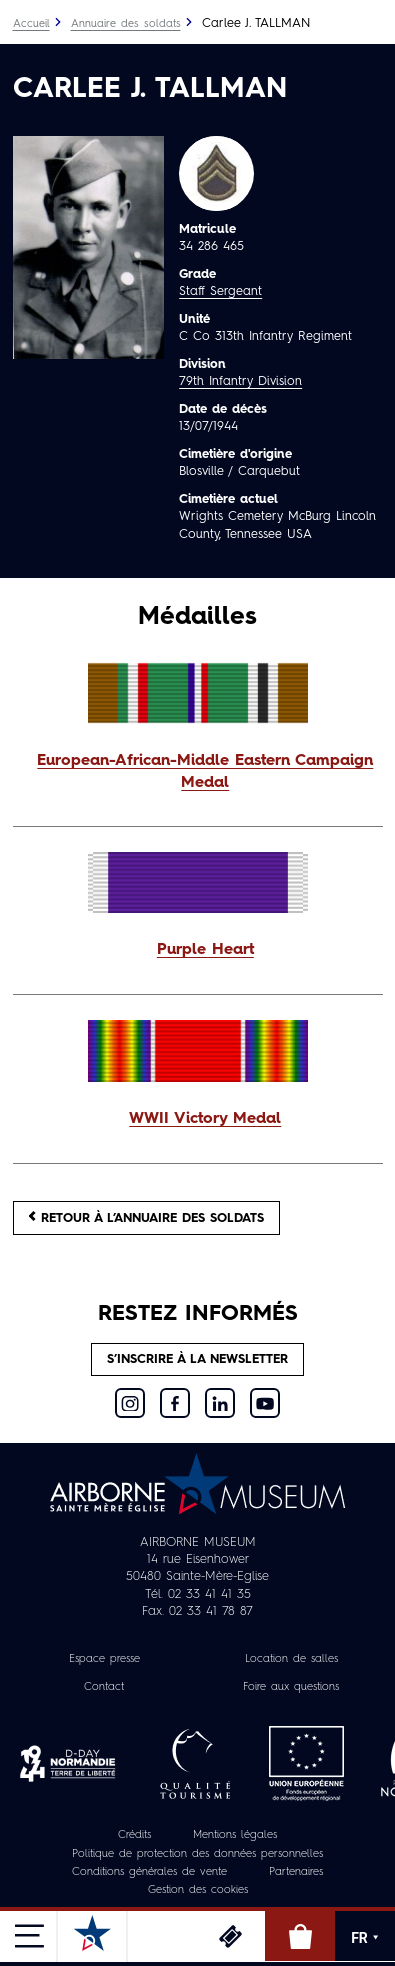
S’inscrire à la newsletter (197, 1359)
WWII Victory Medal (205, 1119)
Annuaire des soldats (126, 24)
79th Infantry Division (240, 381)
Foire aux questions (291, 1687)
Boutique (300, 1936)
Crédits (134, 1835)
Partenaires (296, 1872)
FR (365, 1938)
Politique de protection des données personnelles (197, 1854)
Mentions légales (235, 1835)
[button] (198, 773)
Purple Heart (205, 950)
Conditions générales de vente (149, 1872)
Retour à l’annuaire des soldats (146, 1217)
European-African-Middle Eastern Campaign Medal (205, 772)
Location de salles (291, 1659)
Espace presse (104, 1659)
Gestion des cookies (198, 1890)
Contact (104, 1687)
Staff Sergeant (220, 291)
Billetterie (230, 1936)
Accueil (31, 24)
